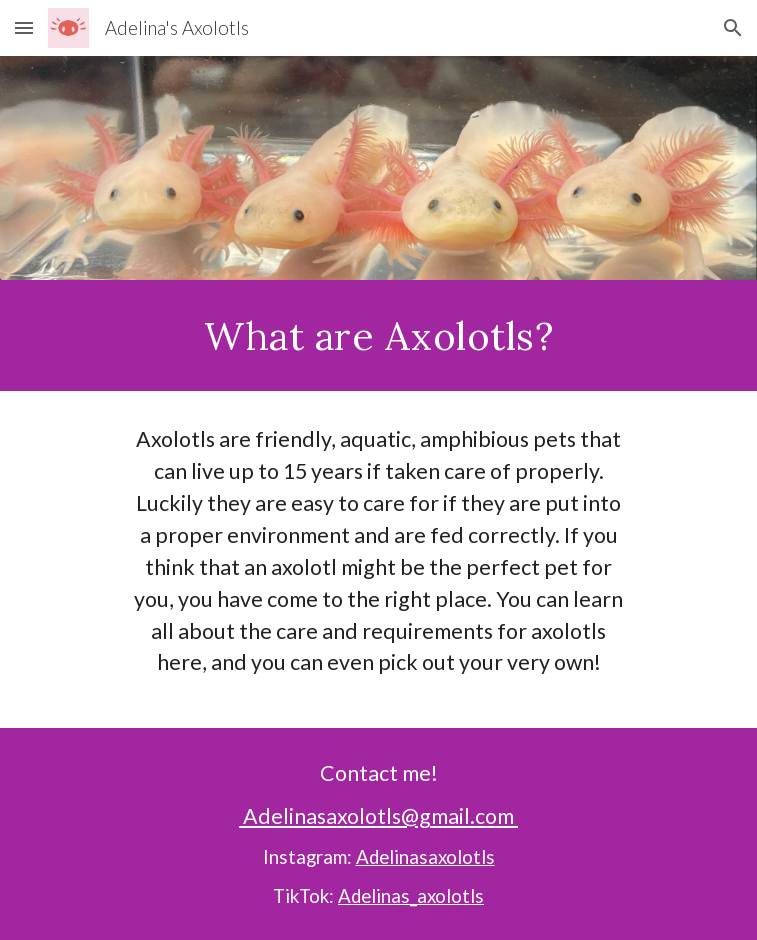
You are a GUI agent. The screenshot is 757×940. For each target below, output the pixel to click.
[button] (24, 27)
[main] (378, 335)
